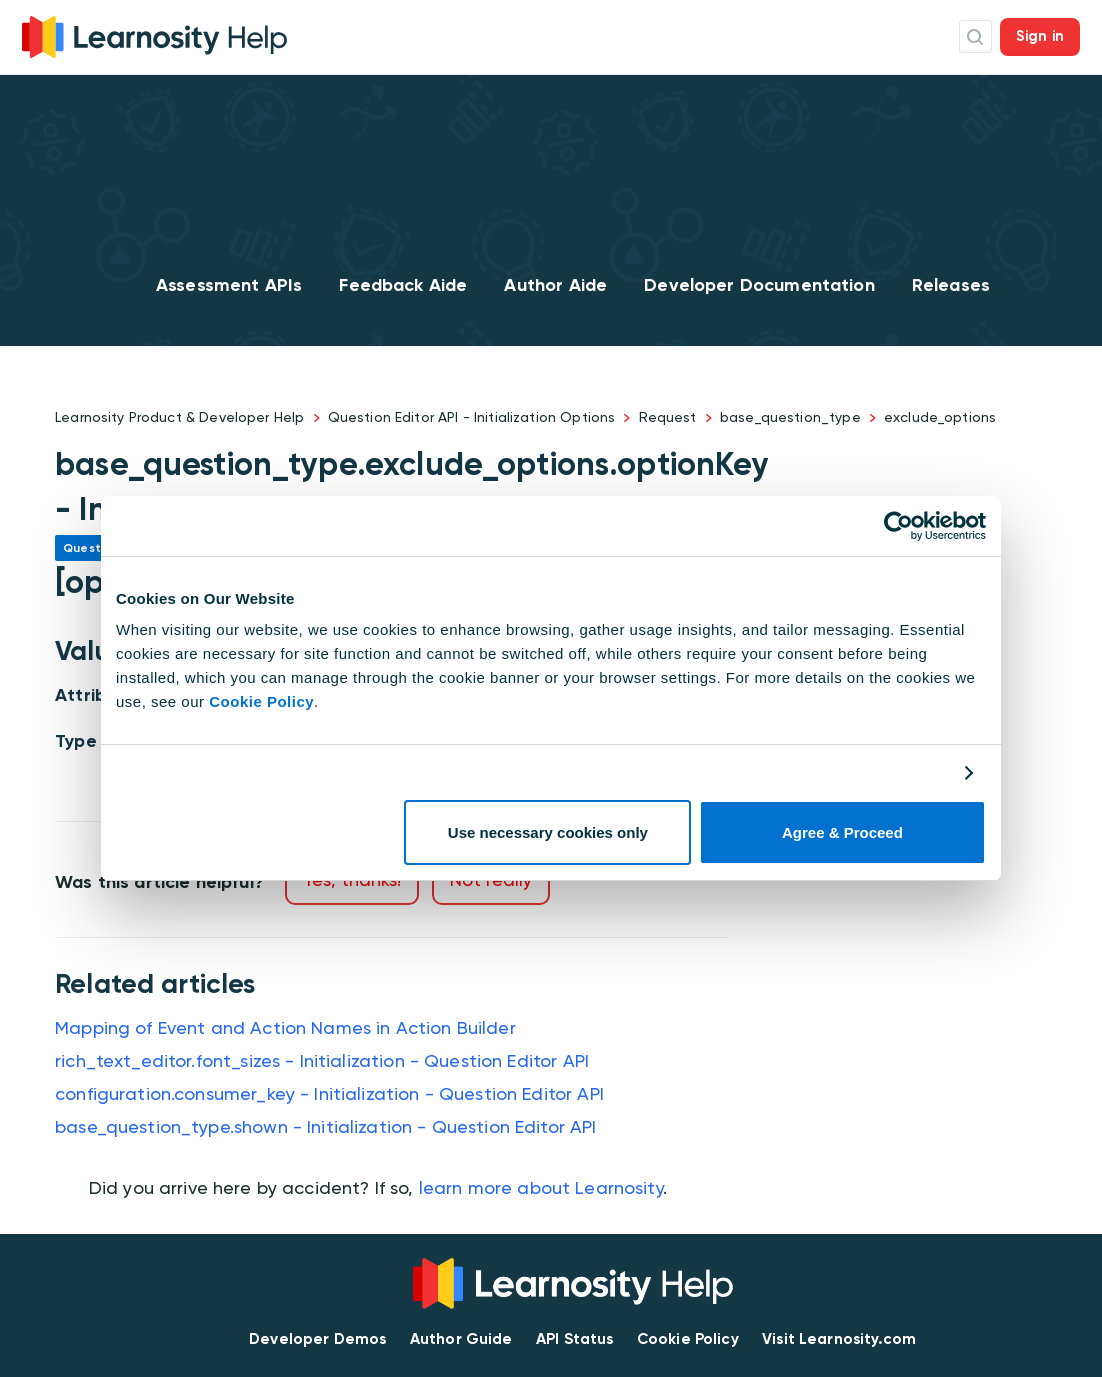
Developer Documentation (759, 285)
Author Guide (461, 1339)
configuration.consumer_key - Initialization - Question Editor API (329, 1093)
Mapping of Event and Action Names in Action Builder (285, 1027)
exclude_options (940, 417)
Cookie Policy (261, 701)
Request (668, 417)
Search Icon (975, 36)
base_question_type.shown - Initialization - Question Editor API (325, 1126)
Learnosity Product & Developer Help (179, 417)
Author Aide (555, 285)
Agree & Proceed (842, 832)
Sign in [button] (1040, 36)
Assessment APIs (229, 285)
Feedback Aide (403, 285)
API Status (575, 1339)
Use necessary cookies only (548, 832)
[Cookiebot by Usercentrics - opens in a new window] (898, 526)
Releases (951, 285)
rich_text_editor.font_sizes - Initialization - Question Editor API (322, 1060)
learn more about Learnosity (541, 1187)
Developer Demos (317, 1339)
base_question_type (790, 417)
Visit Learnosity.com (839, 1339)
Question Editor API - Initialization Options (472, 417)
